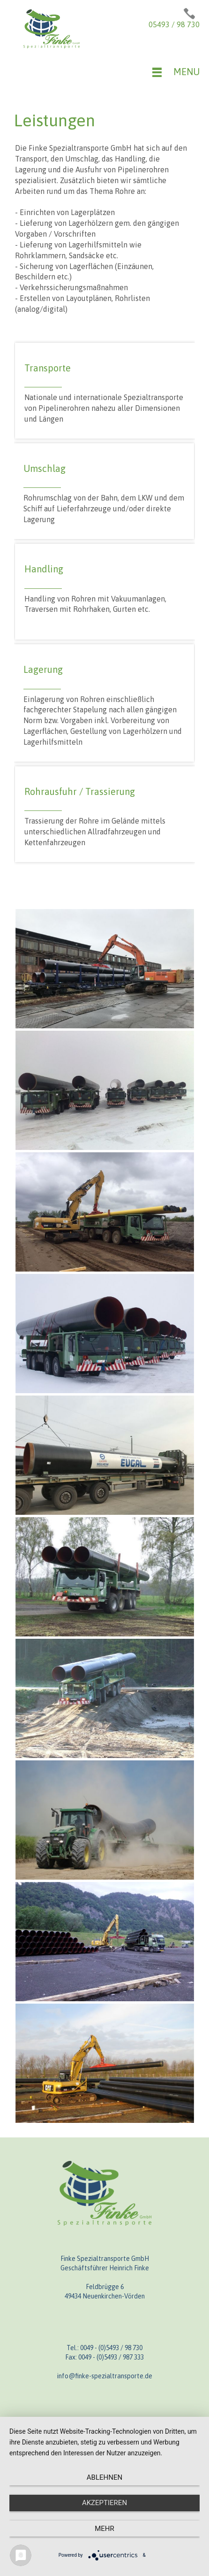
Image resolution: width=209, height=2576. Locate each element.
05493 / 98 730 (174, 24)
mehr (104, 2528)
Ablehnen (104, 2477)
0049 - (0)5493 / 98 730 (111, 2348)
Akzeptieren (104, 2503)
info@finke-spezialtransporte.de (104, 2376)
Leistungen (54, 120)
